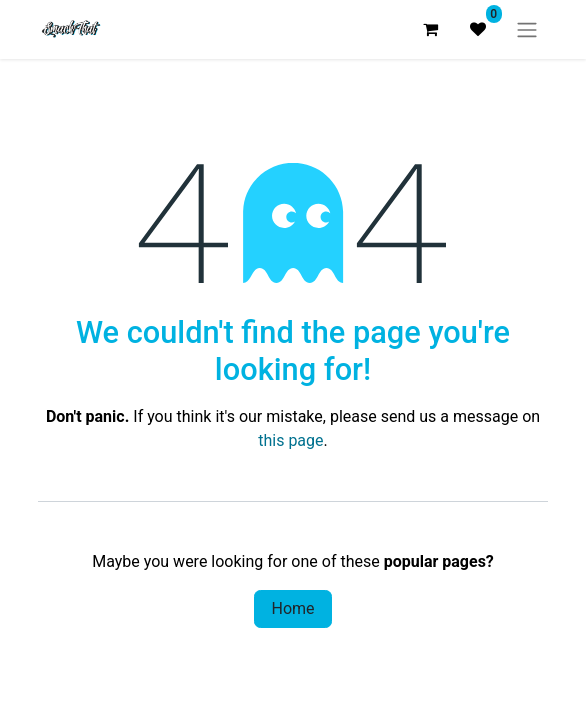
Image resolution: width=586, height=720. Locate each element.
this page (290, 440)
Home (292, 608)
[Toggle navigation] (527, 29)
